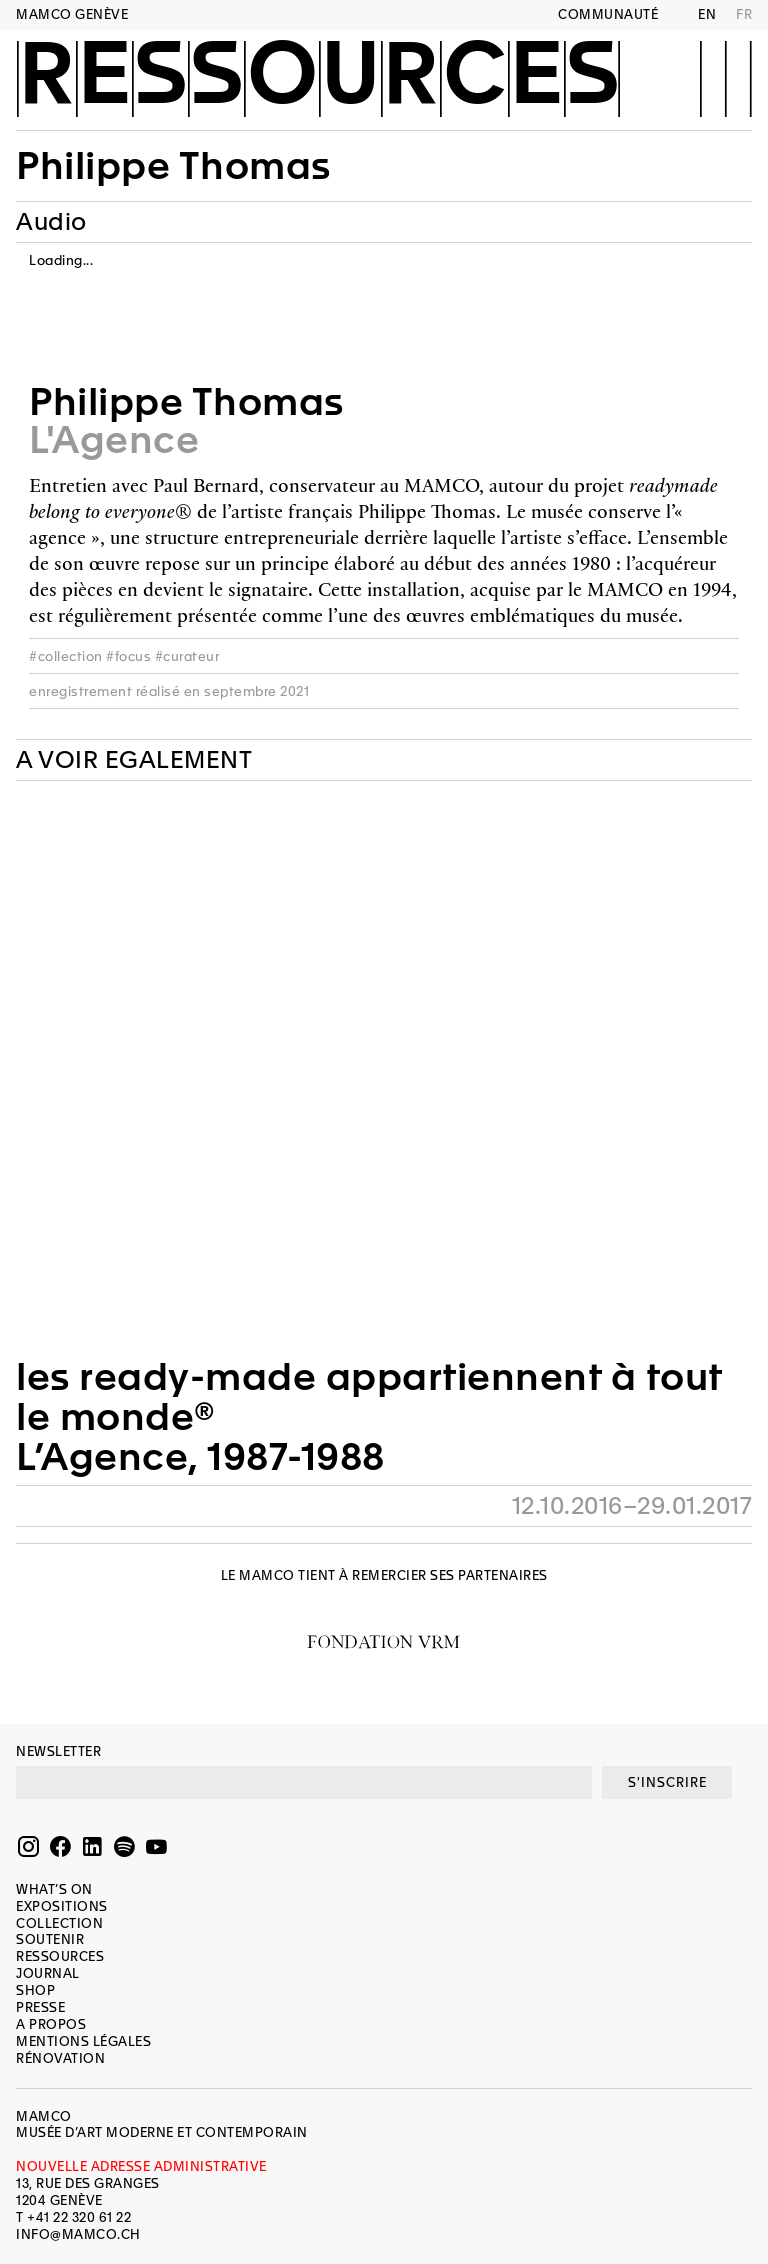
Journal (48, 1973)
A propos (51, 2024)
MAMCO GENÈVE (72, 14)
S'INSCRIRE (667, 1782)
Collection (59, 1923)
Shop (35, 1990)
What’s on (54, 1889)
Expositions (62, 1906)
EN (707, 14)
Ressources (318, 77)
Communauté (608, 14)
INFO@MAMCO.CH (78, 2234)
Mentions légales (83, 2041)
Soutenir (50, 1939)
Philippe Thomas (173, 166)
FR (744, 14)
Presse (40, 2007)
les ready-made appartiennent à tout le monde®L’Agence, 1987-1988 (369, 1417)
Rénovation (60, 2058)
